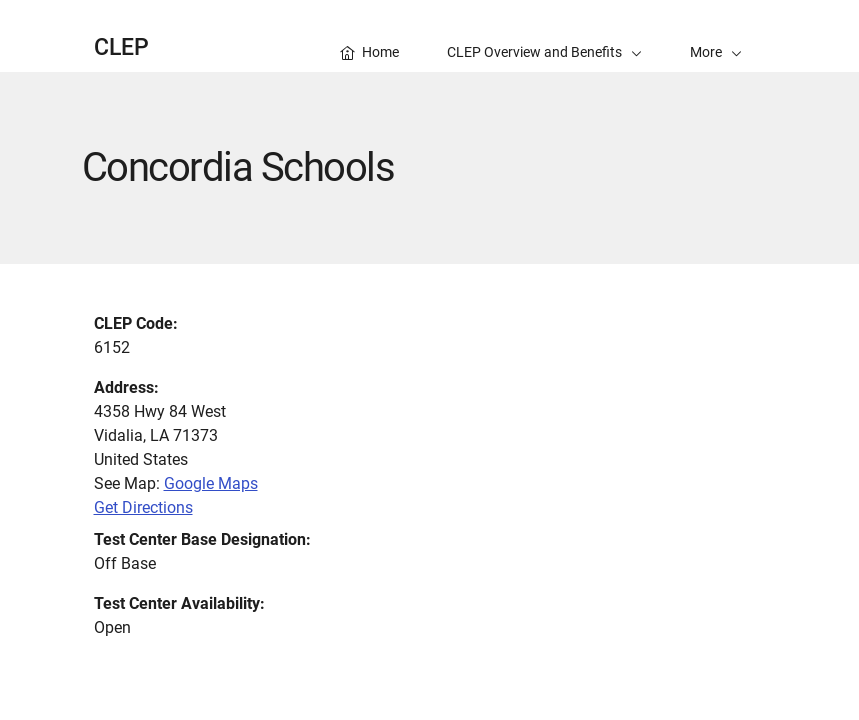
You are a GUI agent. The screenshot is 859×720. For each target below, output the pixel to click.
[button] (716, 36)
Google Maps (211, 483)
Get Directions (143, 507)
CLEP (121, 47)
